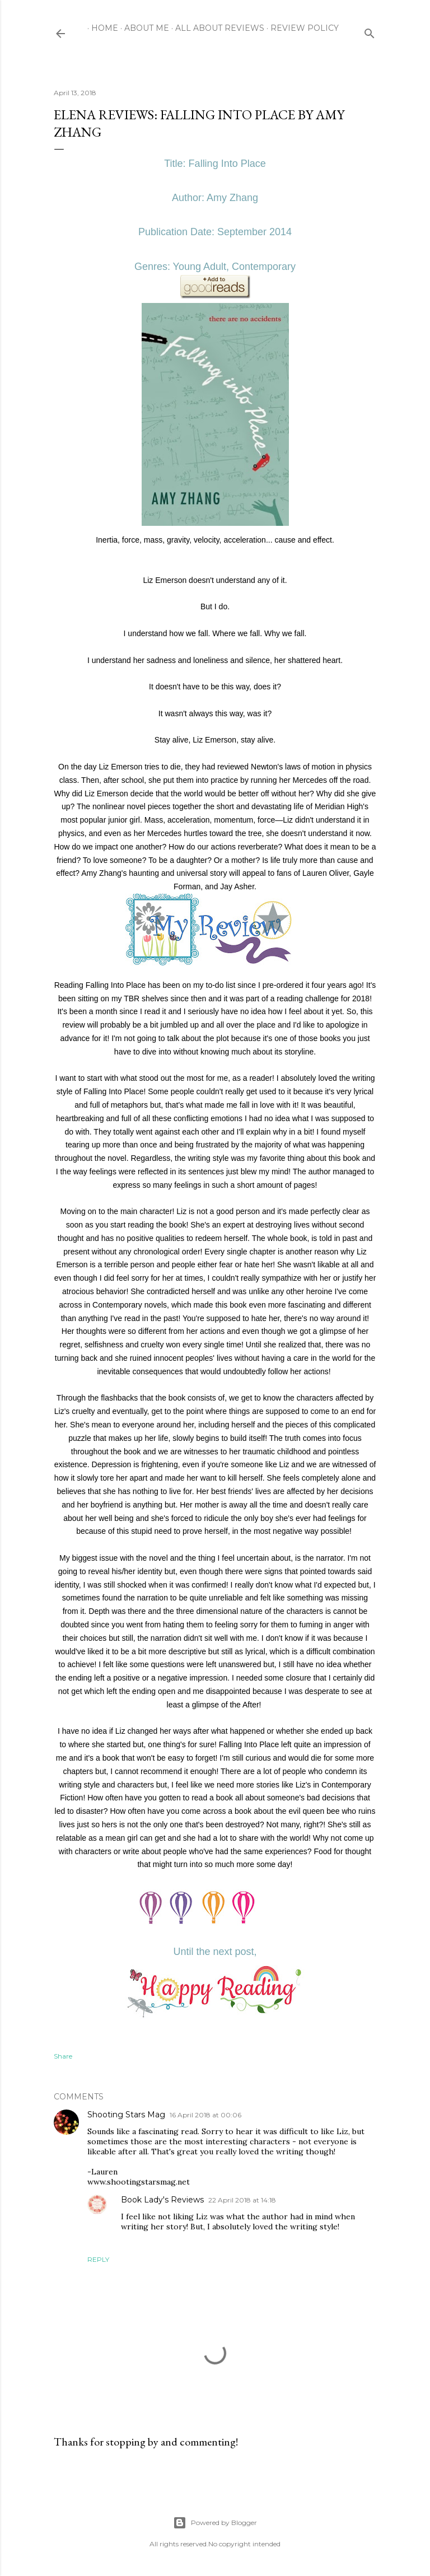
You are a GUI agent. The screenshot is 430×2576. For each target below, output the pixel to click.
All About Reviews (215, 28)
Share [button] (63, 2056)
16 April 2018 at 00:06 (205, 2115)
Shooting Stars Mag (126, 2115)
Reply (98, 2259)
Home (100, 28)
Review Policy (301, 28)
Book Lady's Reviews (162, 2200)
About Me (142, 28)
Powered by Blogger (215, 2523)
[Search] (369, 31)
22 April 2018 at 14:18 (242, 2200)
